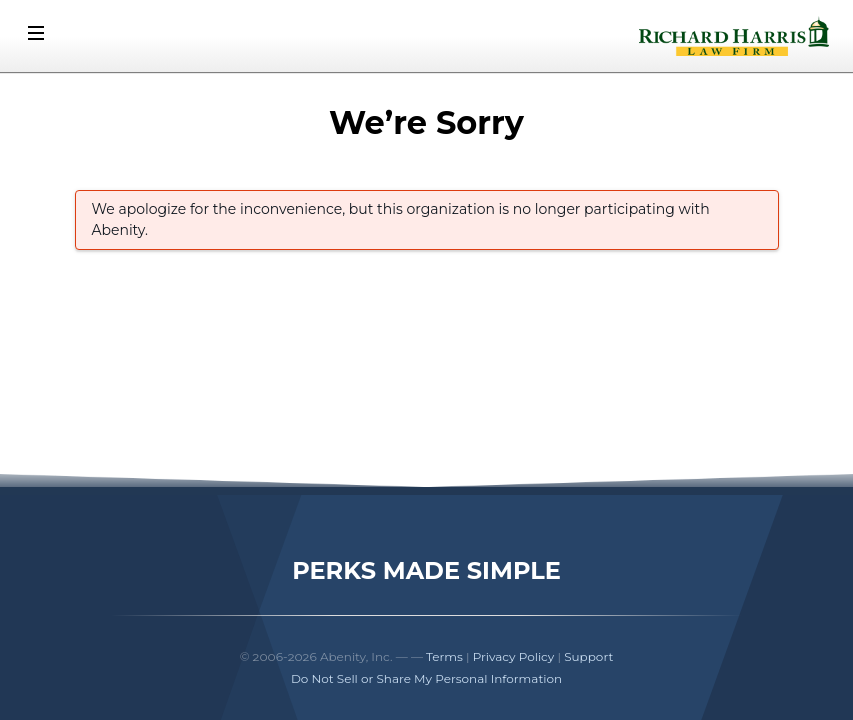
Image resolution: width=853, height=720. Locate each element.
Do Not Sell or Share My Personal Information (426, 678)
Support (588, 656)
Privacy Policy (514, 656)
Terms (444, 656)
